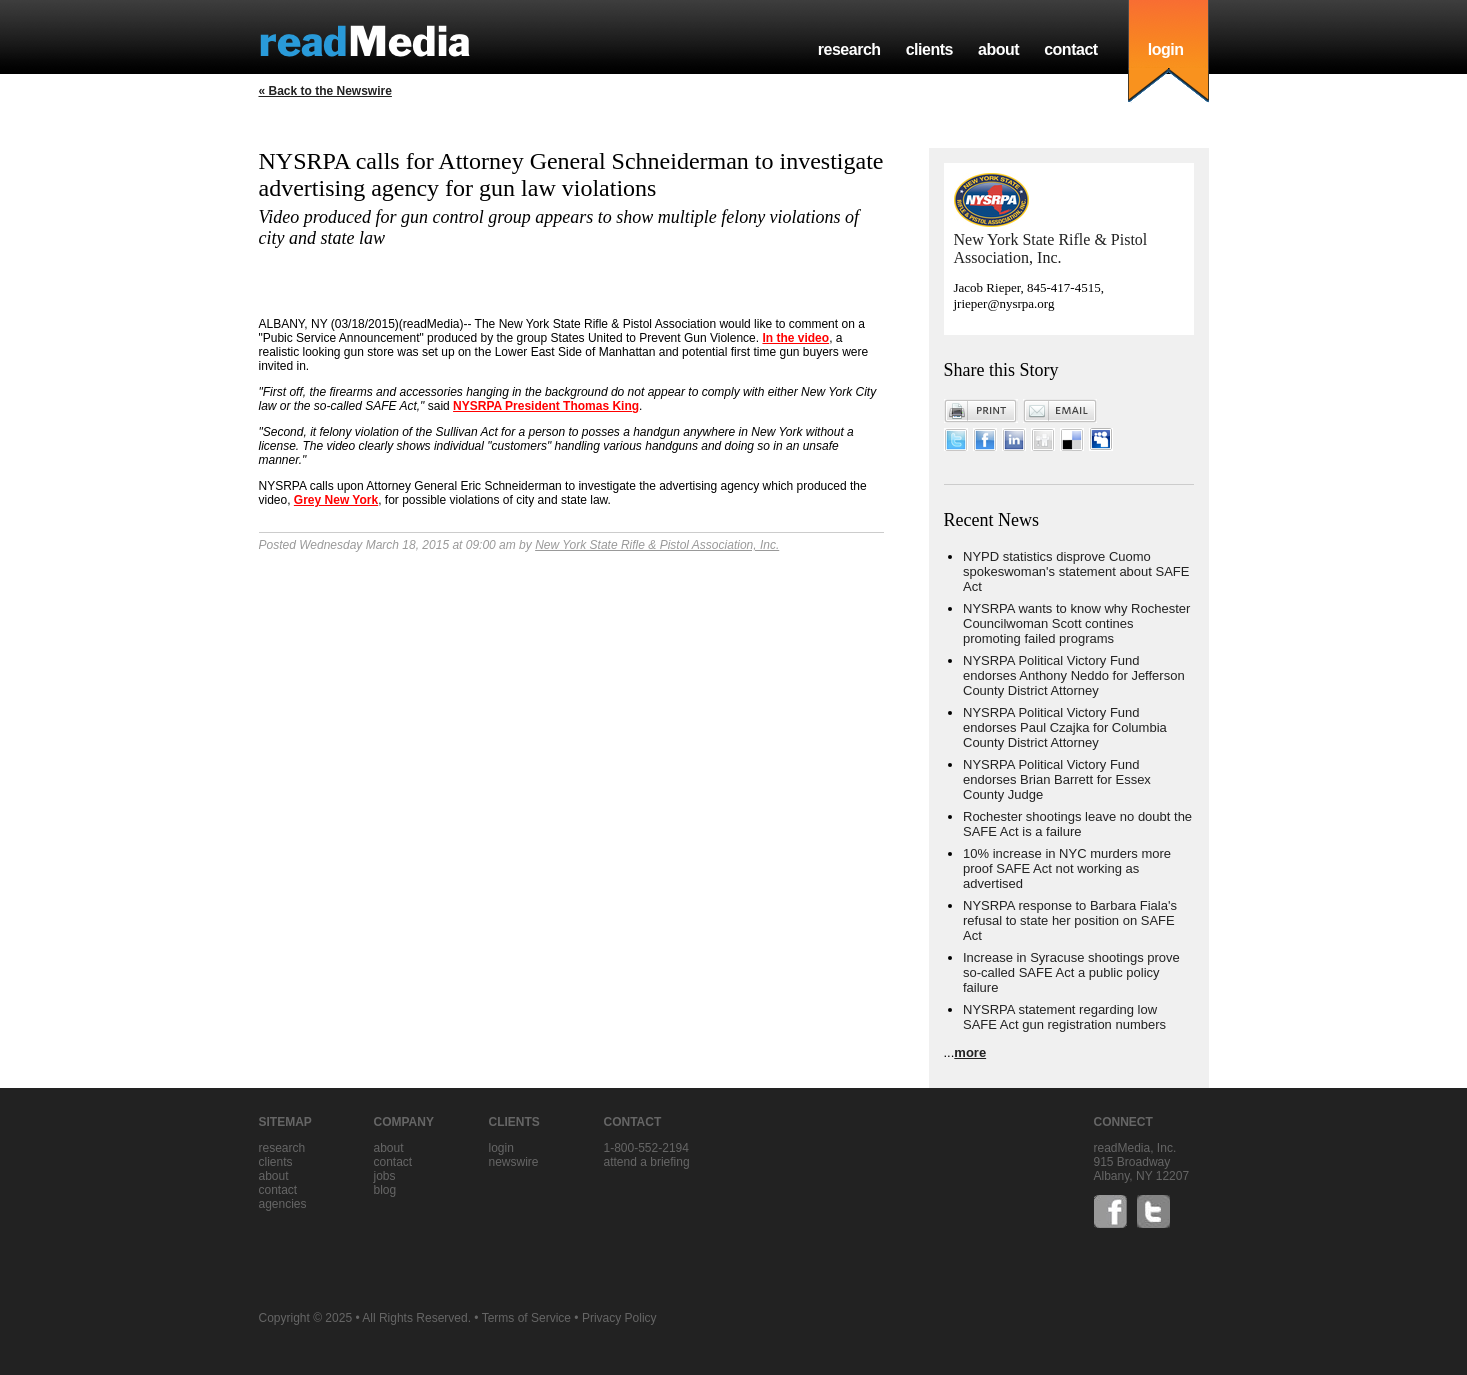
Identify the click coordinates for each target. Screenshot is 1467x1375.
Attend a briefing (647, 1162)
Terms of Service (526, 1318)
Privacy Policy (619, 1318)
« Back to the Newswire (325, 91)
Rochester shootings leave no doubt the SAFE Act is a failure (1077, 824)
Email (1060, 411)
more (970, 1052)
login (1166, 49)
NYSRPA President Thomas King (546, 406)
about (998, 49)
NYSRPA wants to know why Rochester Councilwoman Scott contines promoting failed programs (1076, 623)
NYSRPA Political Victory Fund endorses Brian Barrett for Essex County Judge (1057, 779)
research (849, 49)
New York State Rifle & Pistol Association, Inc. (657, 545)
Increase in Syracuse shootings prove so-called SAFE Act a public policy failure (1071, 972)
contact (1071, 49)
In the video (795, 338)
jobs (385, 1176)
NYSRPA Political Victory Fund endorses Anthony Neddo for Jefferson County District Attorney (1074, 675)
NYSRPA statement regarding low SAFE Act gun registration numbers (1064, 1017)
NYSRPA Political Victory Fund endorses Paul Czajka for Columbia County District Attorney (1065, 727)
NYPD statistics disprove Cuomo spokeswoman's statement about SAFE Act (1076, 571)
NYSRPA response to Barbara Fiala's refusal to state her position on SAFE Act (1070, 920)
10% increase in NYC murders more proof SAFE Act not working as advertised (1067, 868)
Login (501, 1148)
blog (385, 1190)
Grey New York (336, 500)
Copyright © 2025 (306, 1318)
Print (981, 411)
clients (929, 49)
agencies (283, 1204)
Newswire (514, 1162)
